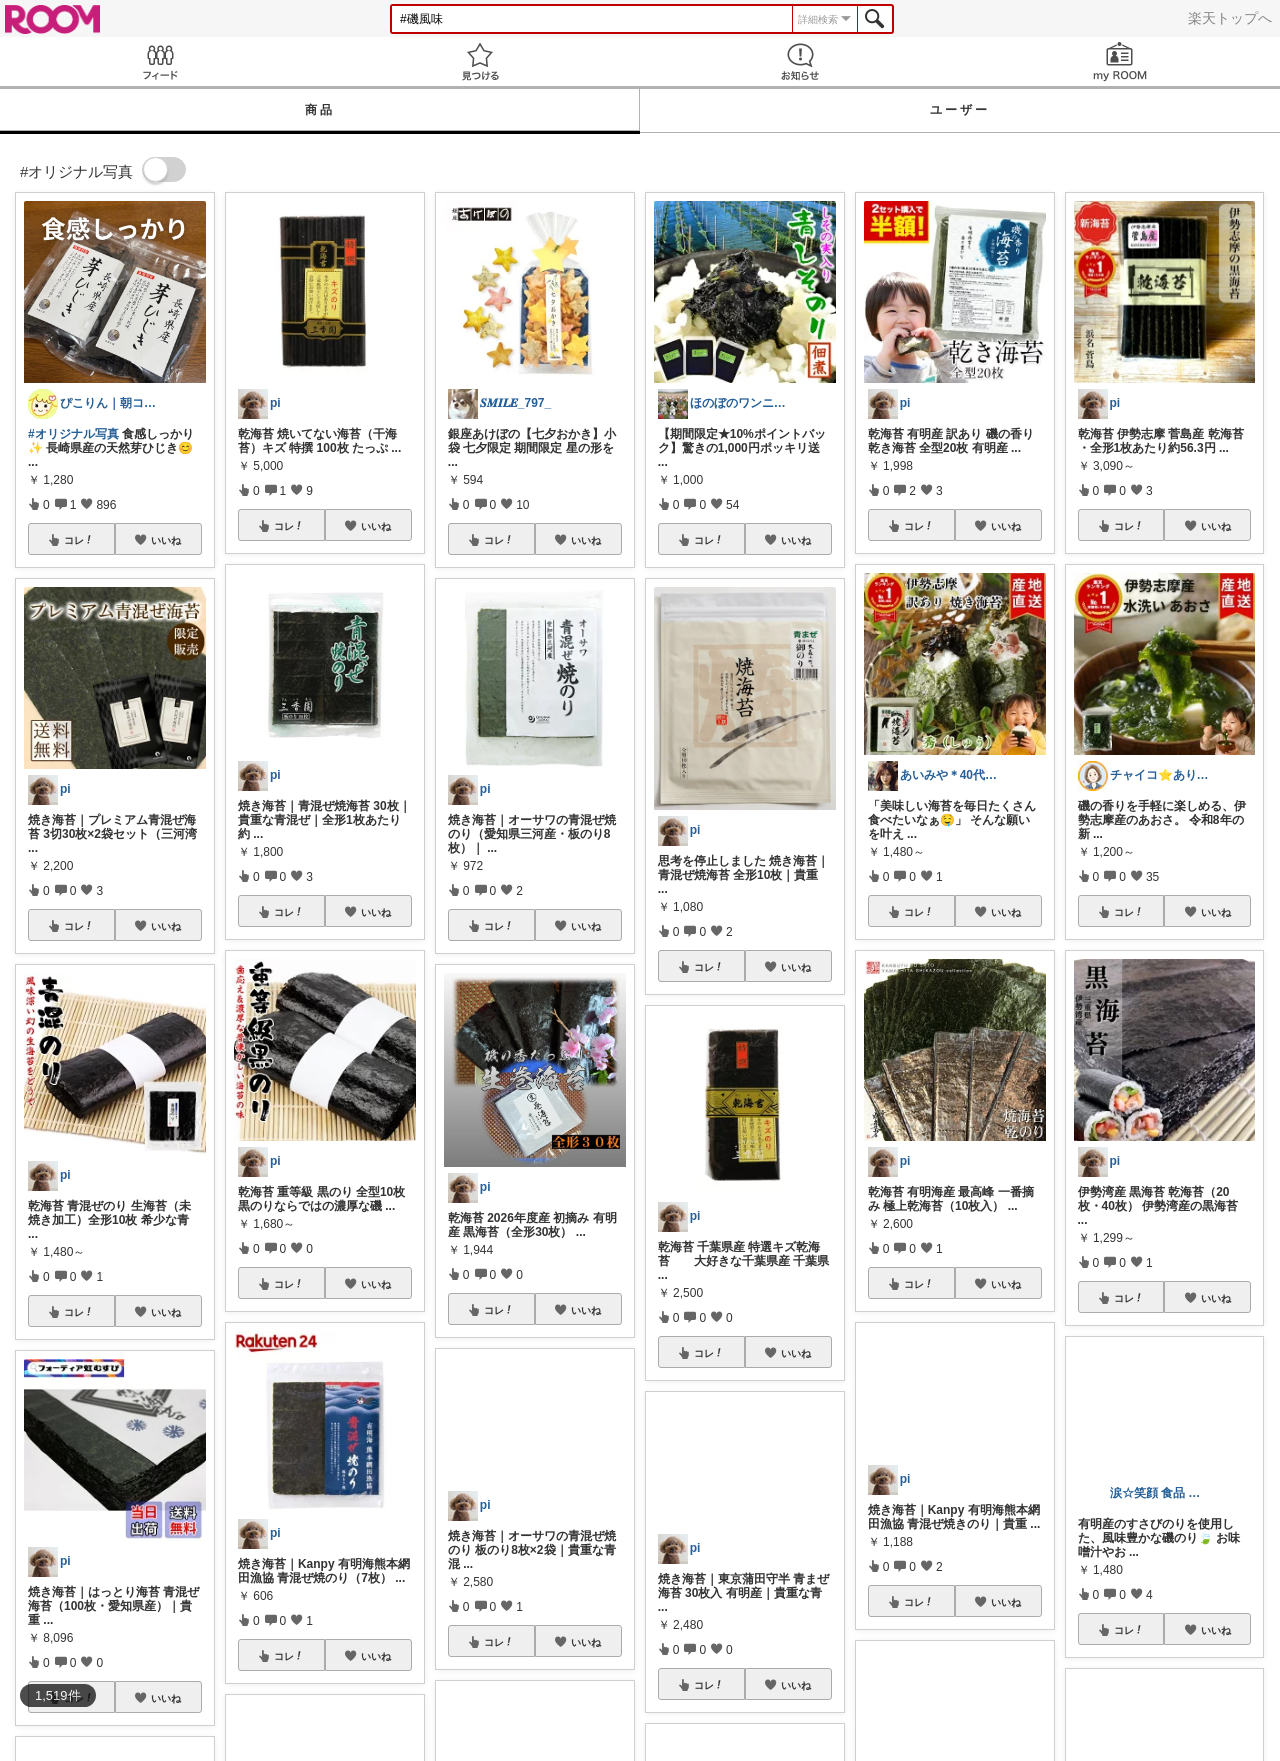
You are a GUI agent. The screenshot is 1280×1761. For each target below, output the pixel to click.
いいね (166, 540)
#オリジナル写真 (73, 434)
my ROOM (1120, 61)
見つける (480, 61)
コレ (79, 540)
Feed (160, 61)
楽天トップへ (1230, 18)
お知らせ (800, 61)
